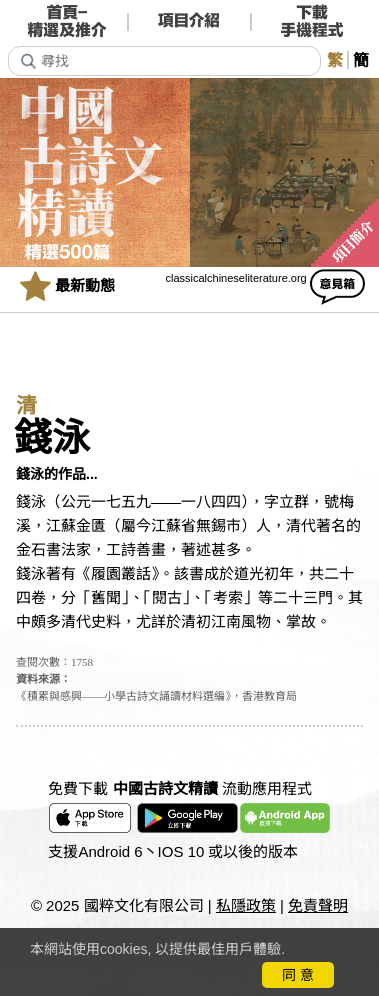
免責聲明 (318, 905)
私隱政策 (246, 905)
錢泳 (52, 438)
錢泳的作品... (57, 474)
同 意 (298, 975)
